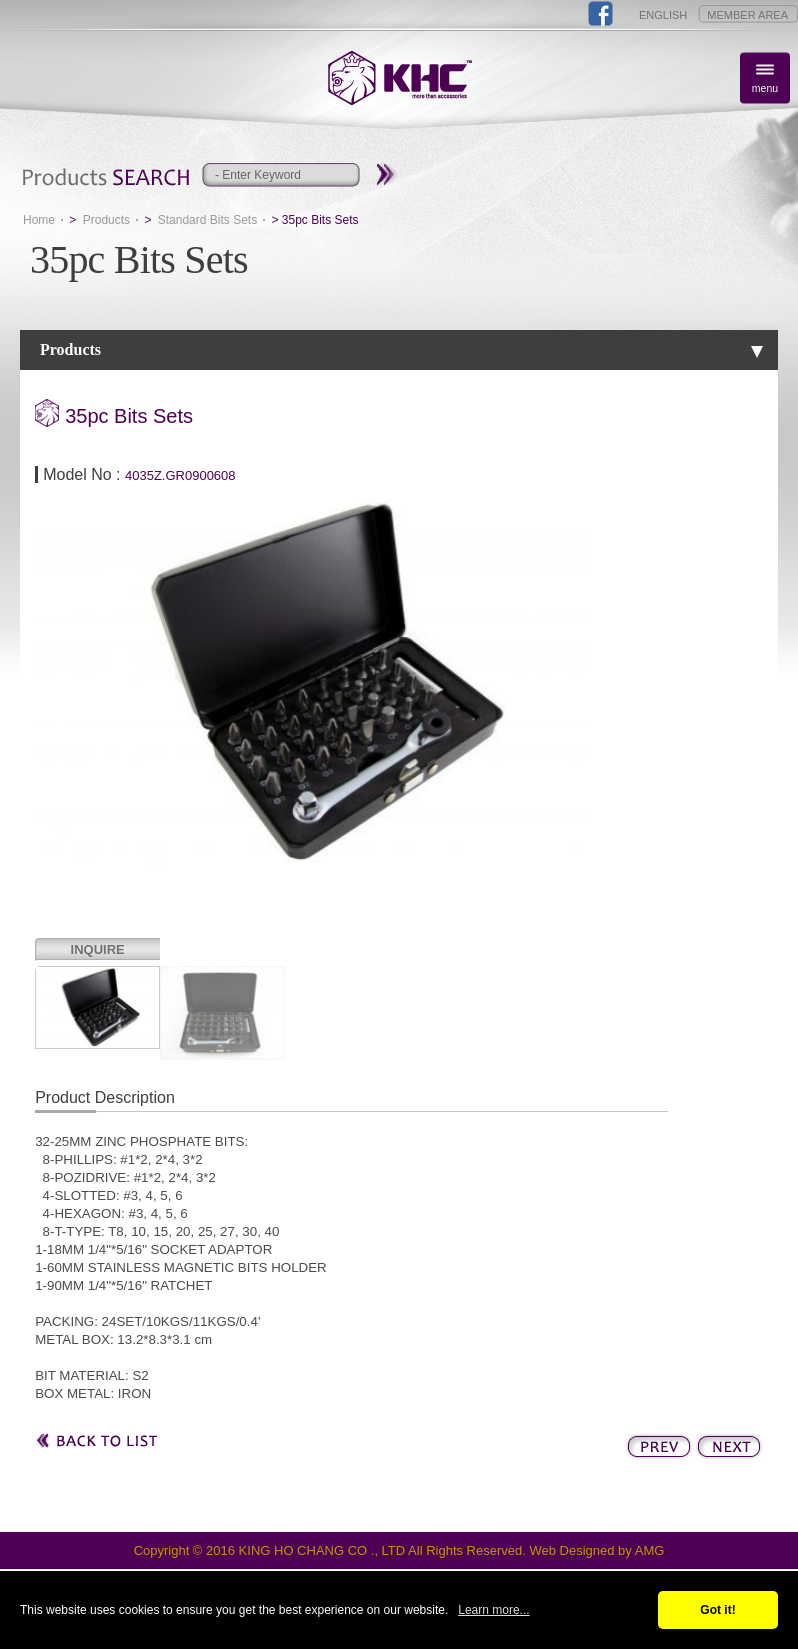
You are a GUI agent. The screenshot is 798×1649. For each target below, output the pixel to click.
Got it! (717, 1610)
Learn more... (493, 1610)
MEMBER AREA (747, 15)
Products (106, 220)
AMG (650, 1550)
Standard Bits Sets (207, 220)
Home (39, 220)
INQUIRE (98, 949)
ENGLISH (663, 15)
